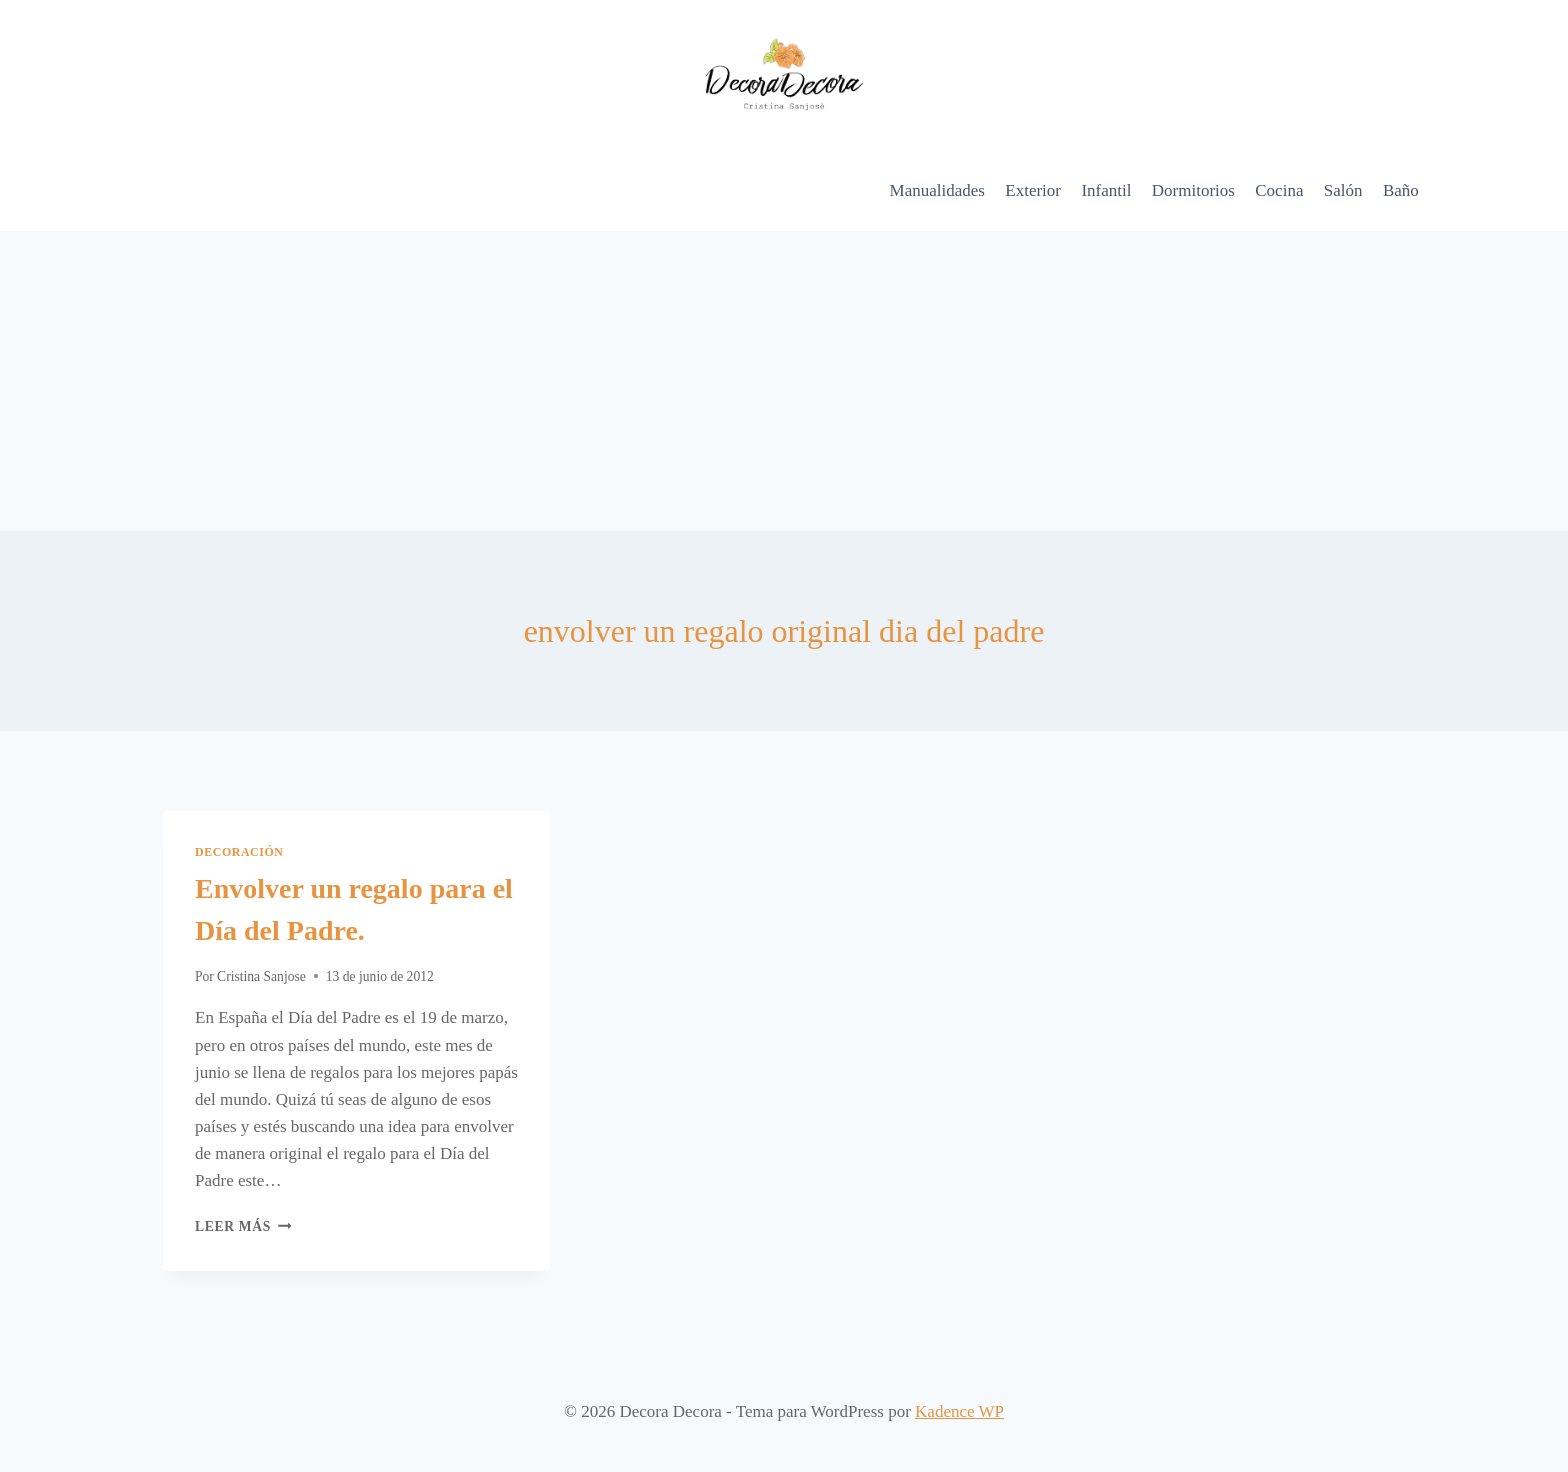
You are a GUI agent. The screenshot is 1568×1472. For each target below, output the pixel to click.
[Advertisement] (784, 381)
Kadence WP (959, 1411)
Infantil (1106, 190)
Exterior (1033, 190)
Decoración (239, 852)
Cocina (1279, 190)
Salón (1343, 190)
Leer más (243, 1226)
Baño (1401, 190)
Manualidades (937, 190)
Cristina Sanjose (261, 976)
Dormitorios (1193, 190)
